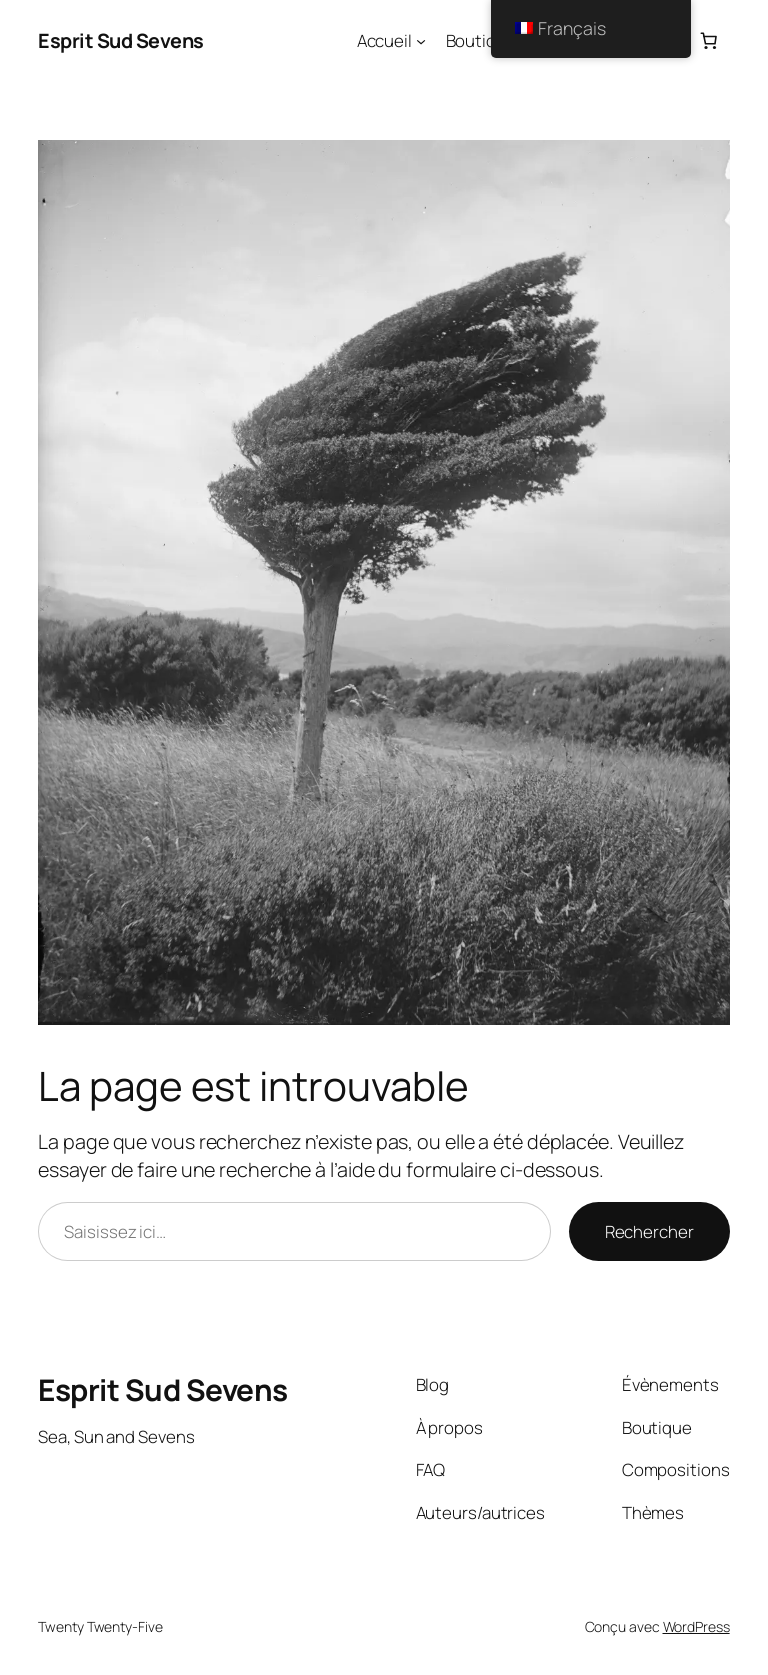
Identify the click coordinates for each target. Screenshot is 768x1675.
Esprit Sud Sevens (121, 40)
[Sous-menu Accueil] (421, 41)
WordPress (696, 1626)
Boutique (481, 40)
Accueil (384, 40)
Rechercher (649, 1231)
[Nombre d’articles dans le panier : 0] (708, 41)
